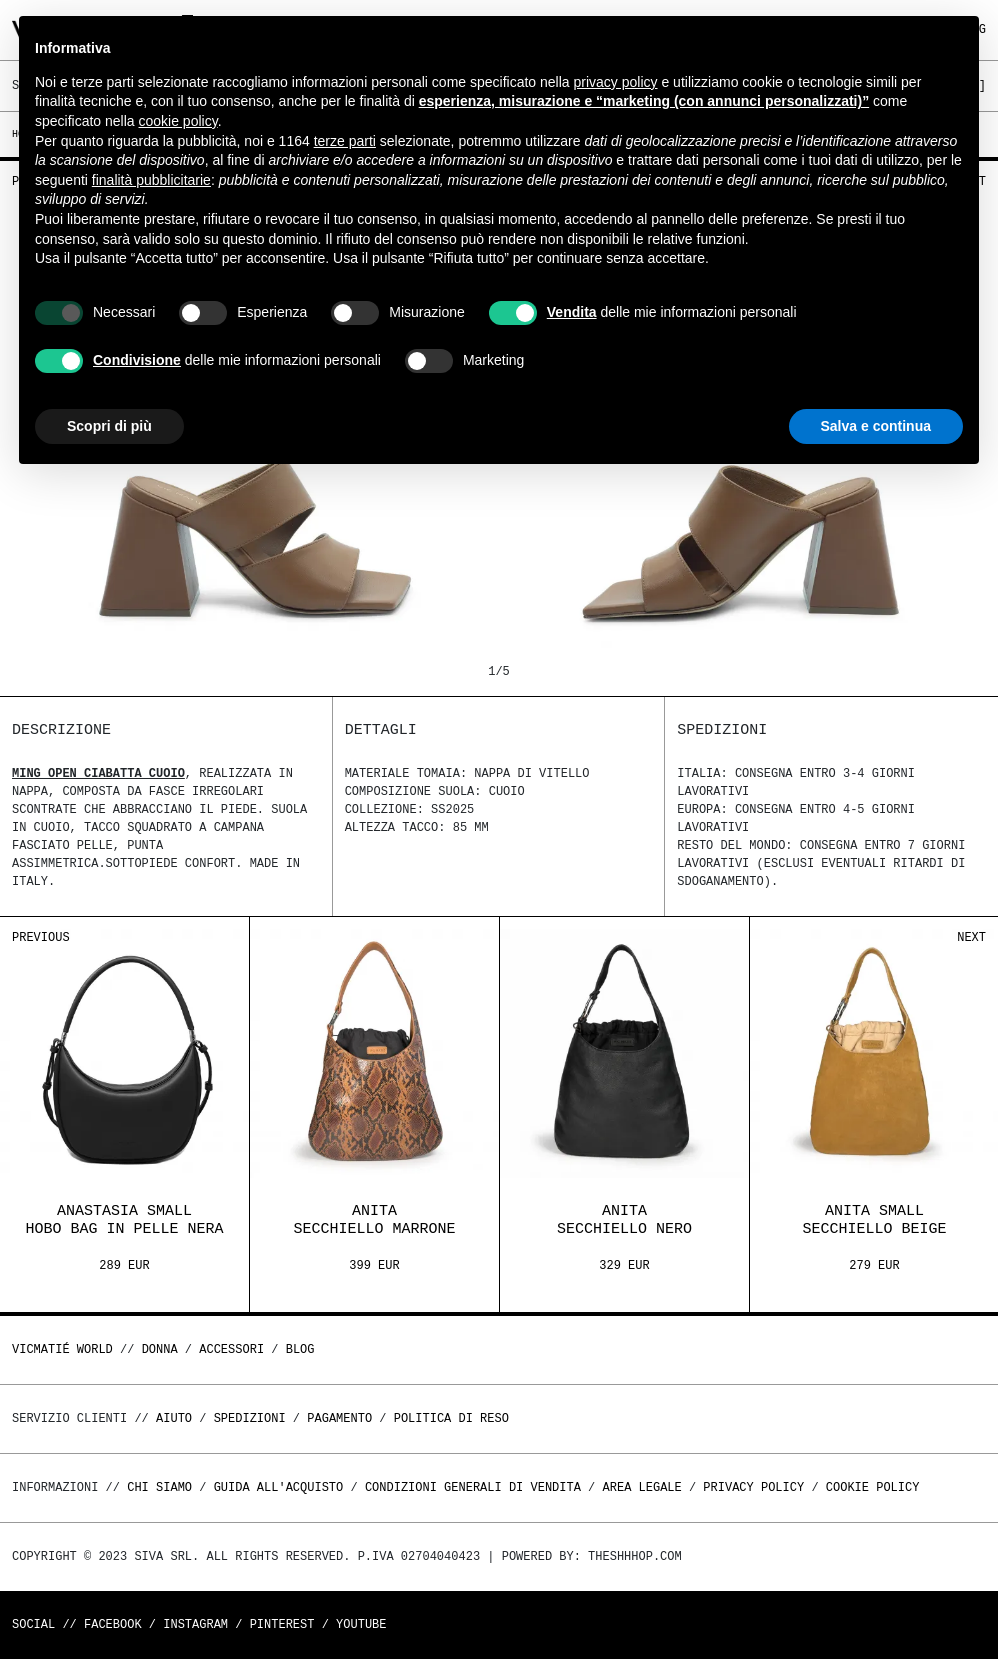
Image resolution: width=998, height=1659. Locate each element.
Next (971, 937)
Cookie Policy (873, 1487)
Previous (41, 937)
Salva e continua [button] (876, 426)
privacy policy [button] (616, 82)
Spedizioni (250, 1418)
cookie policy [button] (178, 121)
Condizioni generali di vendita (473, 1487)
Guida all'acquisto (279, 1487)
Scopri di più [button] (109, 426)
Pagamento (339, 1418)
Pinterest (282, 1624)
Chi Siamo (159, 1487)
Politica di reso (451, 1418)
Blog (300, 1349)
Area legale (641, 1487)
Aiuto (174, 1418)
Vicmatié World (62, 1349)
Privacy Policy (753, 1487)
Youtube (361, 1624)
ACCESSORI (231, 1349)
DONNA (160, 1349)
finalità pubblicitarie (151, 180)
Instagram (195, 1624)
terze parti (345, 141)
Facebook (113, 1624)
